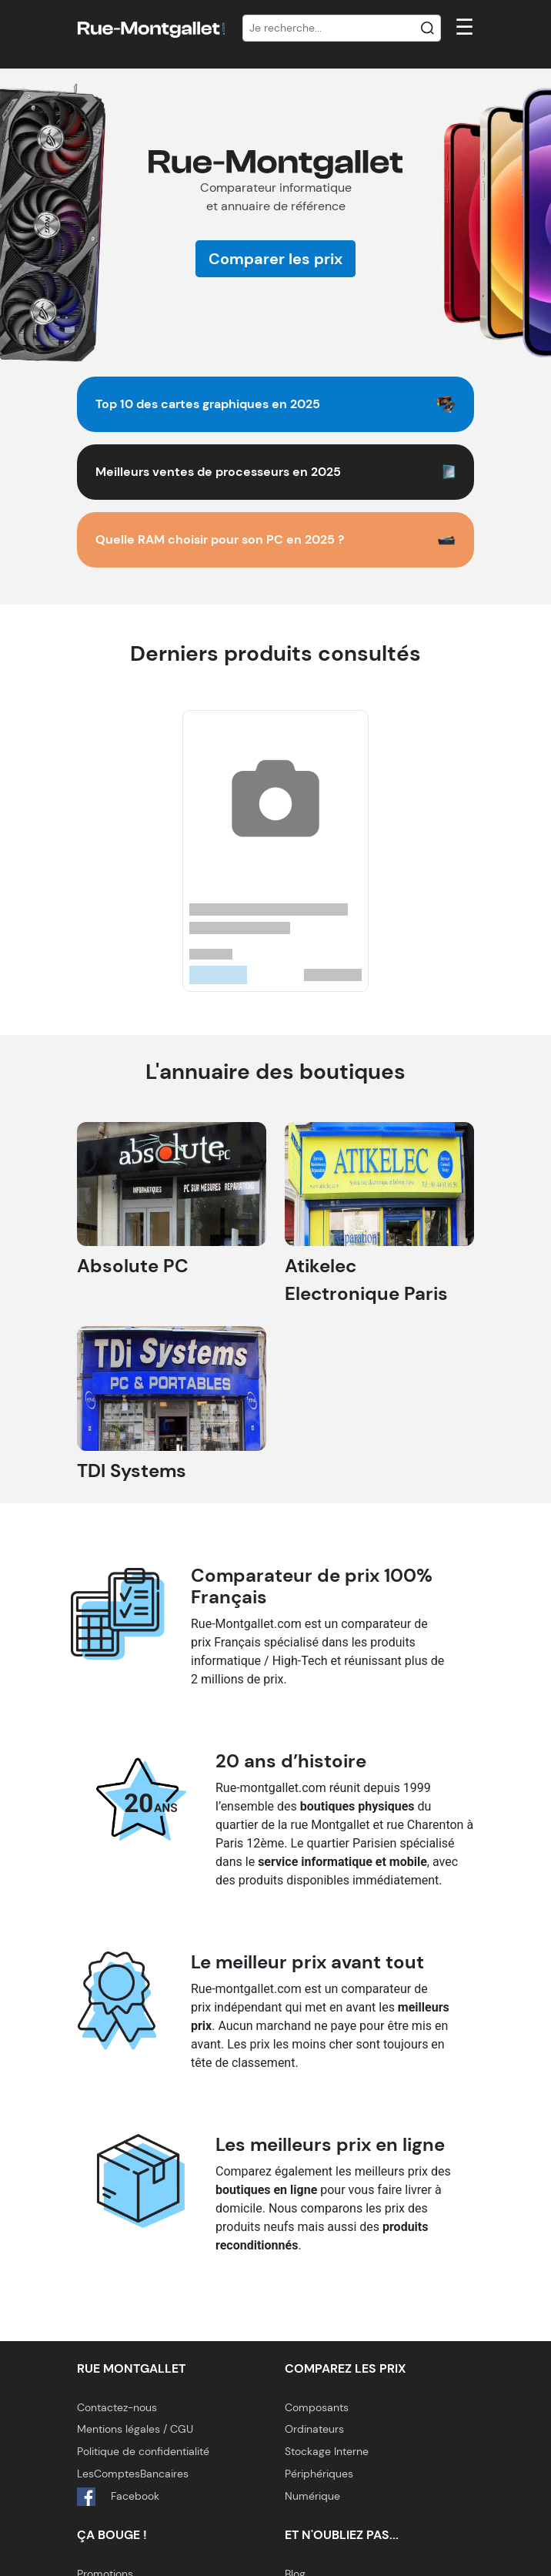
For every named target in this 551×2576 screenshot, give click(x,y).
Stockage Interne (327, 2451)
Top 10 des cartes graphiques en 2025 (207, 404)
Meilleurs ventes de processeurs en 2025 (218, 472)
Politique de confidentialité (143, 2451)
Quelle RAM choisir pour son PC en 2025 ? (219, 539)
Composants (317, 2407)
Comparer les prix (275, 259)
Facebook (118, 2496)
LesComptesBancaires (133, 2474)
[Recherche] (341, 28)
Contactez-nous (117, 2407)
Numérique (312, 2496)
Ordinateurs (314, 2429)
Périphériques (319, 2474)
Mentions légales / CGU (135, 2429)
